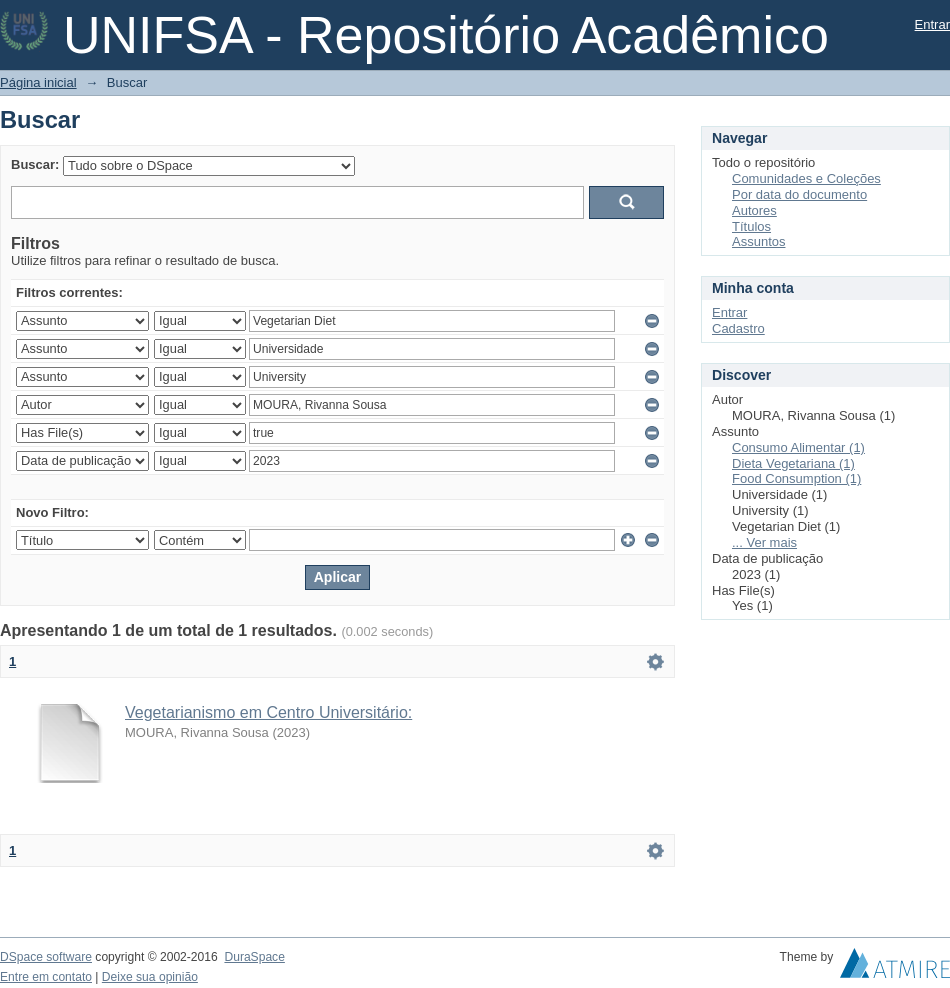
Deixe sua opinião (150, 977)
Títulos (751, 226)
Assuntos (758, 241)
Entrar (932, 24)
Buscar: (35, 164)
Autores (754, 210)
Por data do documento (799, 194)
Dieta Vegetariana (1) (793, 463)
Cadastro (738, 328)
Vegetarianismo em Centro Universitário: (268, 712)
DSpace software (46, 957)
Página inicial (38, 82)
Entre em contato (46, 977)
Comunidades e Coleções (806, 178)
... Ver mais (764, 542)
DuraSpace (254, 957)
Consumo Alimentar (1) (798, 447)
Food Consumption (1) (796, 478)
